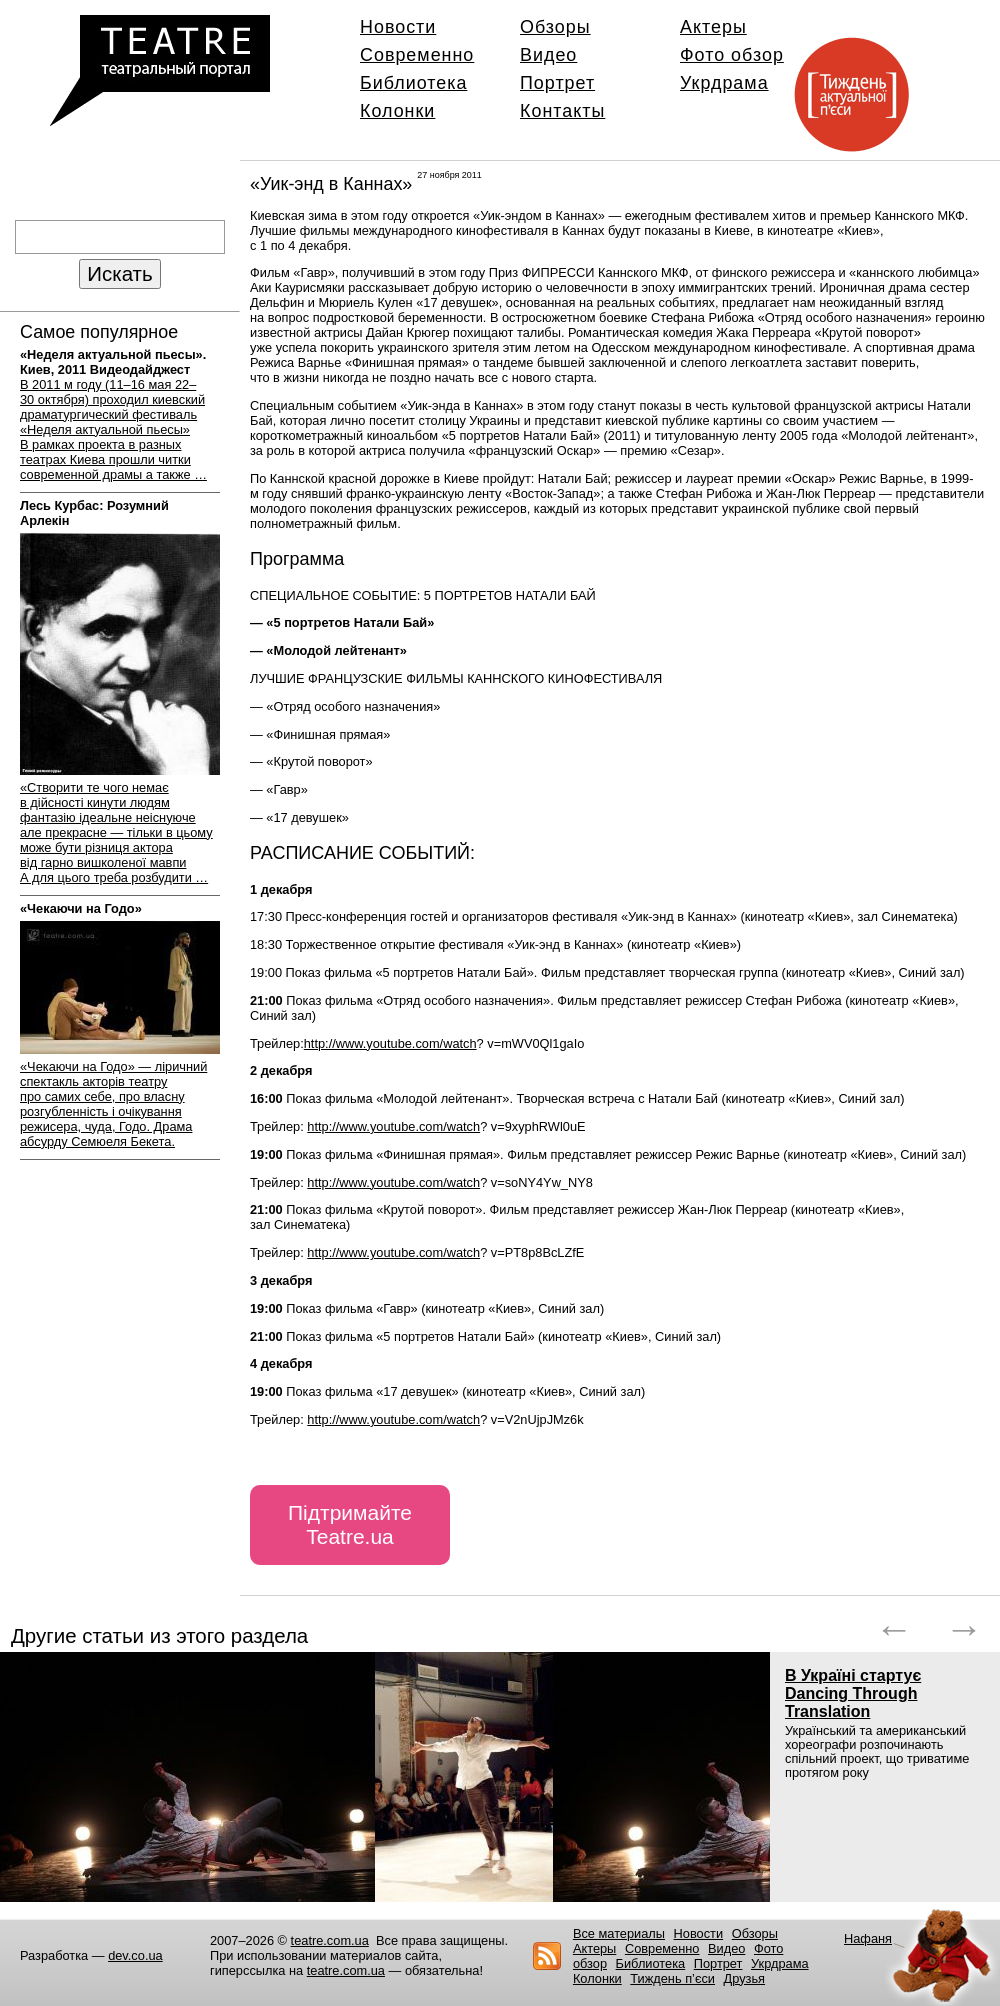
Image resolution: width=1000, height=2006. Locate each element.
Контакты (562, 111)
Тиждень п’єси (672, 1978)
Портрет (557, 83)
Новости (398, 27)
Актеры (713, 27)
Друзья (745, 1978)
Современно (417, 55)
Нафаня (868, 1938)
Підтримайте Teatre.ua (350, 1524)
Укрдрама (724, 83)
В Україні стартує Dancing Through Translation (853, 1693)
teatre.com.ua (330, 1940)
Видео (548, 55)
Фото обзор (732, 55)
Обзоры (555, 27)
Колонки (397, 111)
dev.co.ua (135, 1955)
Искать (119, 273)
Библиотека (413, 83)
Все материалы (619, 1933)
